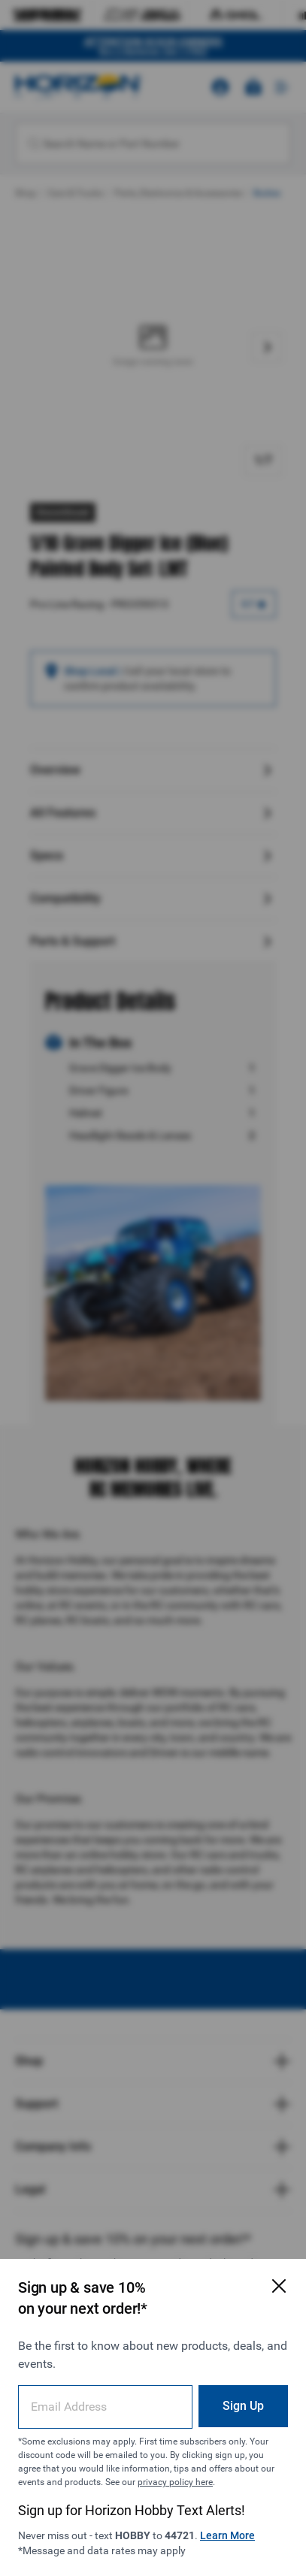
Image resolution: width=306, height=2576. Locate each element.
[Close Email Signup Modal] (279, 2286)
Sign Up (243, 2406)
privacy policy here (175, 2482)
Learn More (227, 2535)
